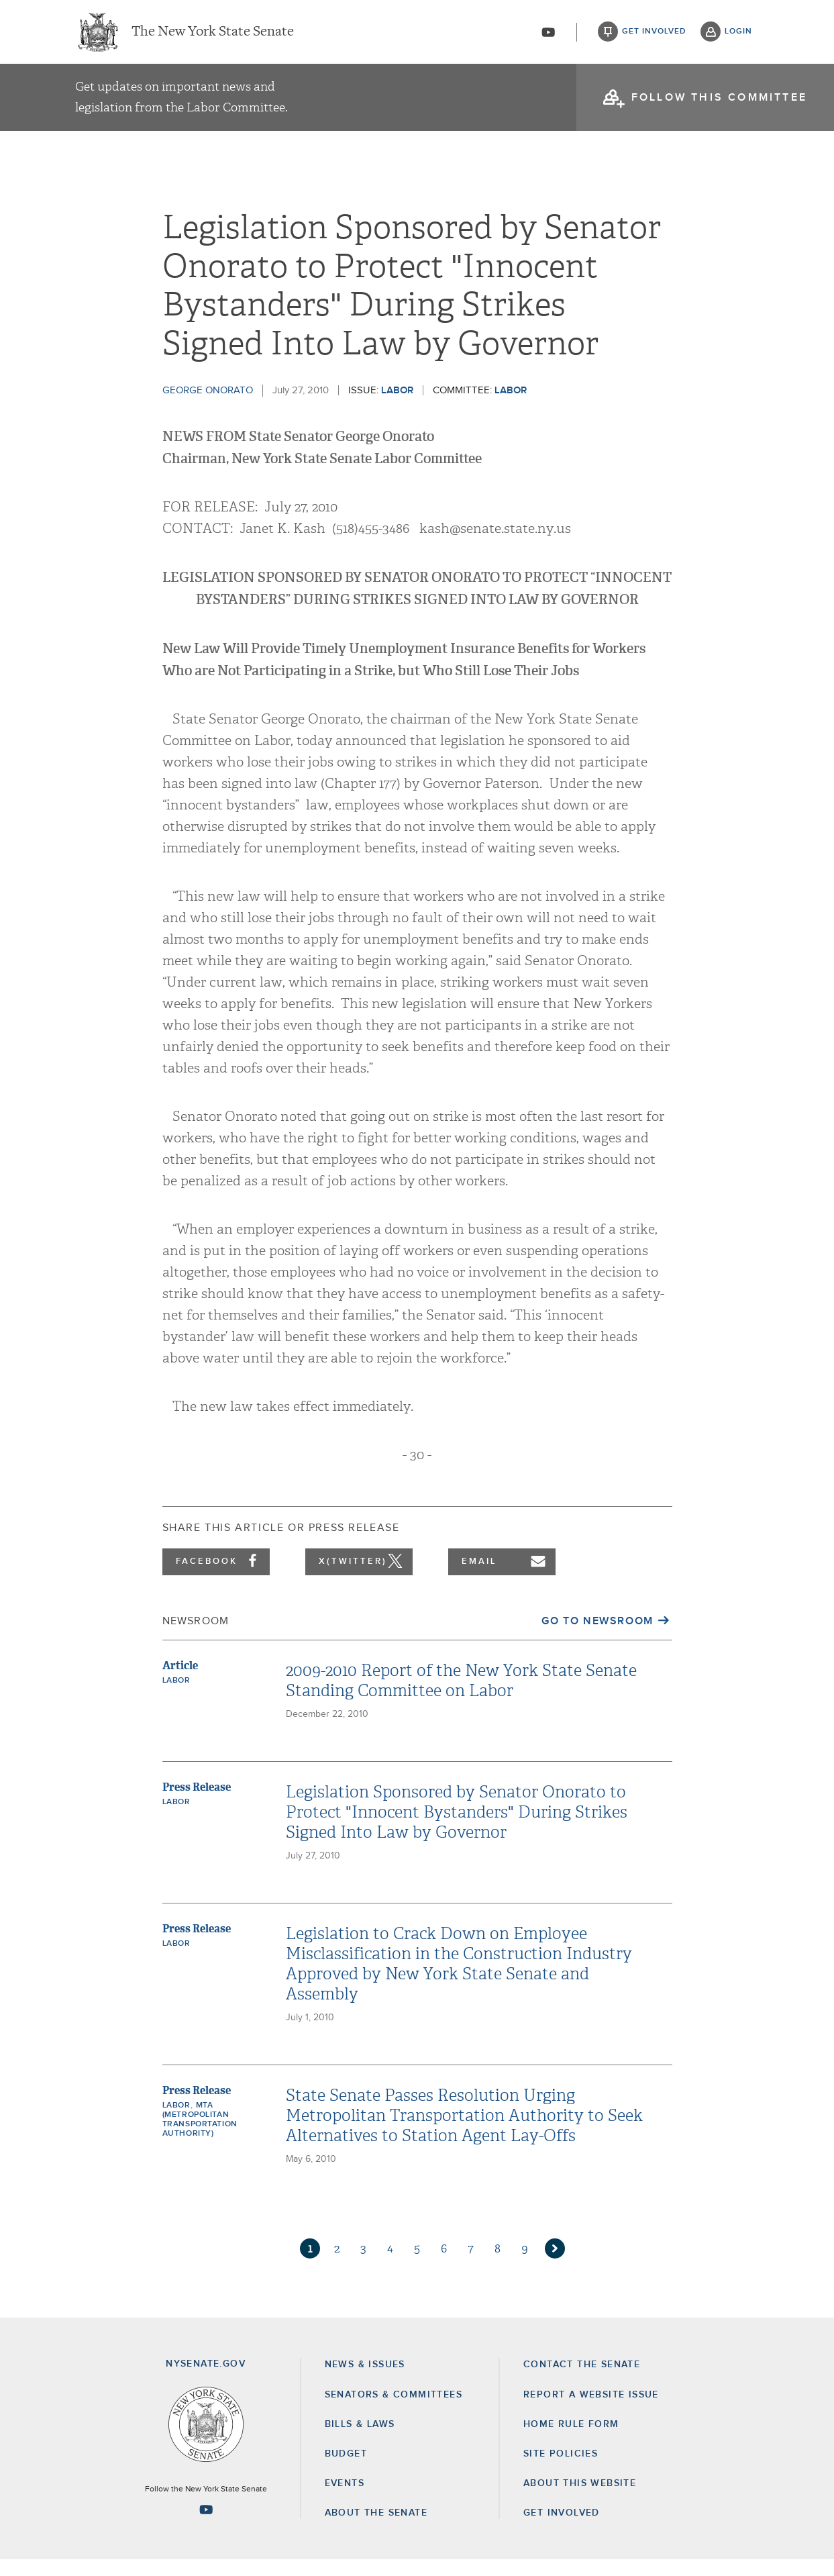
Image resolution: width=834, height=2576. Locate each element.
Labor (397, 406)
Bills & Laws (360, 2440)
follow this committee (719, 100)
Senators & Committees (393, 2411)
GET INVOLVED (561, 2529)
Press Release (196, 1803)
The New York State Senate (213, 33)
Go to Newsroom (597, 1637)
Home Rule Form (571, 2440)
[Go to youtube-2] (548, 34)
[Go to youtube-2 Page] (206, 2525)
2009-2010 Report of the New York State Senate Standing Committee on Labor (461, 1697)
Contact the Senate (581, 2380)
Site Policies (560, 2470)
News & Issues (365, 2380)
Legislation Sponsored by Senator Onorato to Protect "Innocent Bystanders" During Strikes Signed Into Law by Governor (456, 1828)
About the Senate (376, 2529)
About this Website (579, 2499)
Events (344, 2499)
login (738, 34)
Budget (346, 2470)
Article (180, 1682)
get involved (654, 34)
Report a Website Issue (591, 2411)
